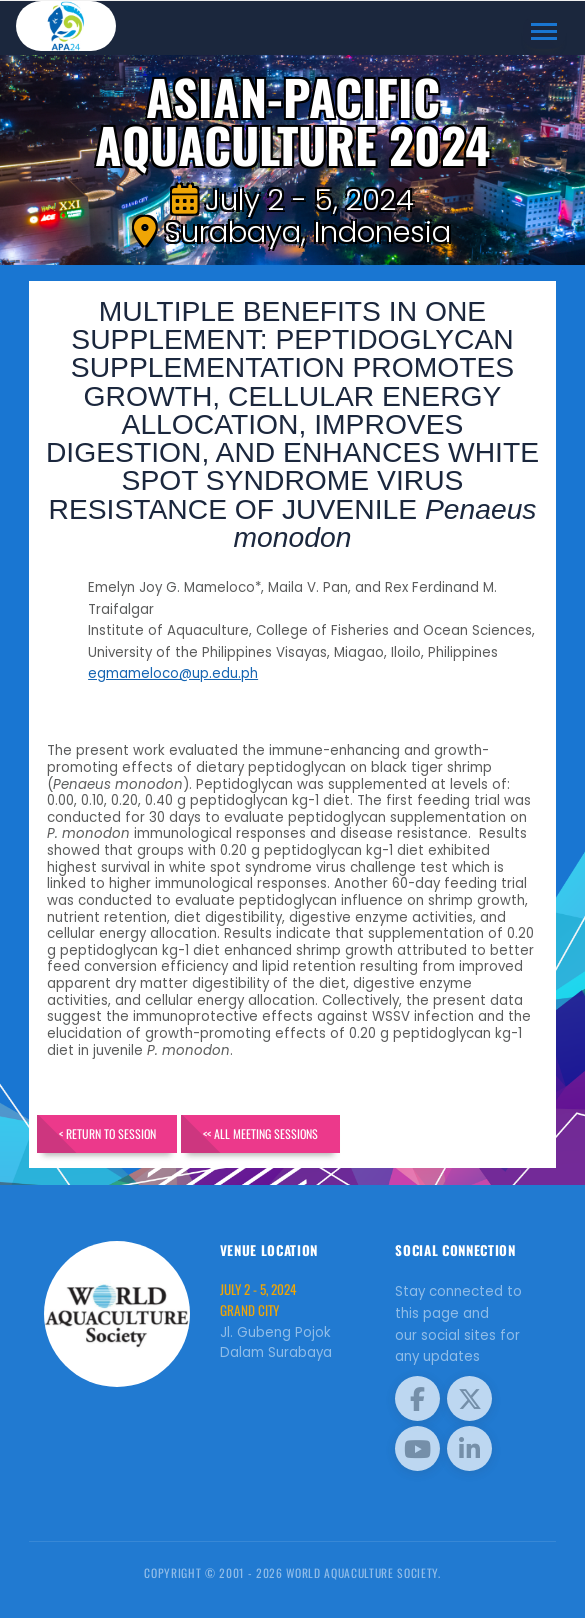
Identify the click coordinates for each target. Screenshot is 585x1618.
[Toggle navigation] (544, 32)
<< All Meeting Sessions (260, 1133)
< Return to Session (107, 1133)
